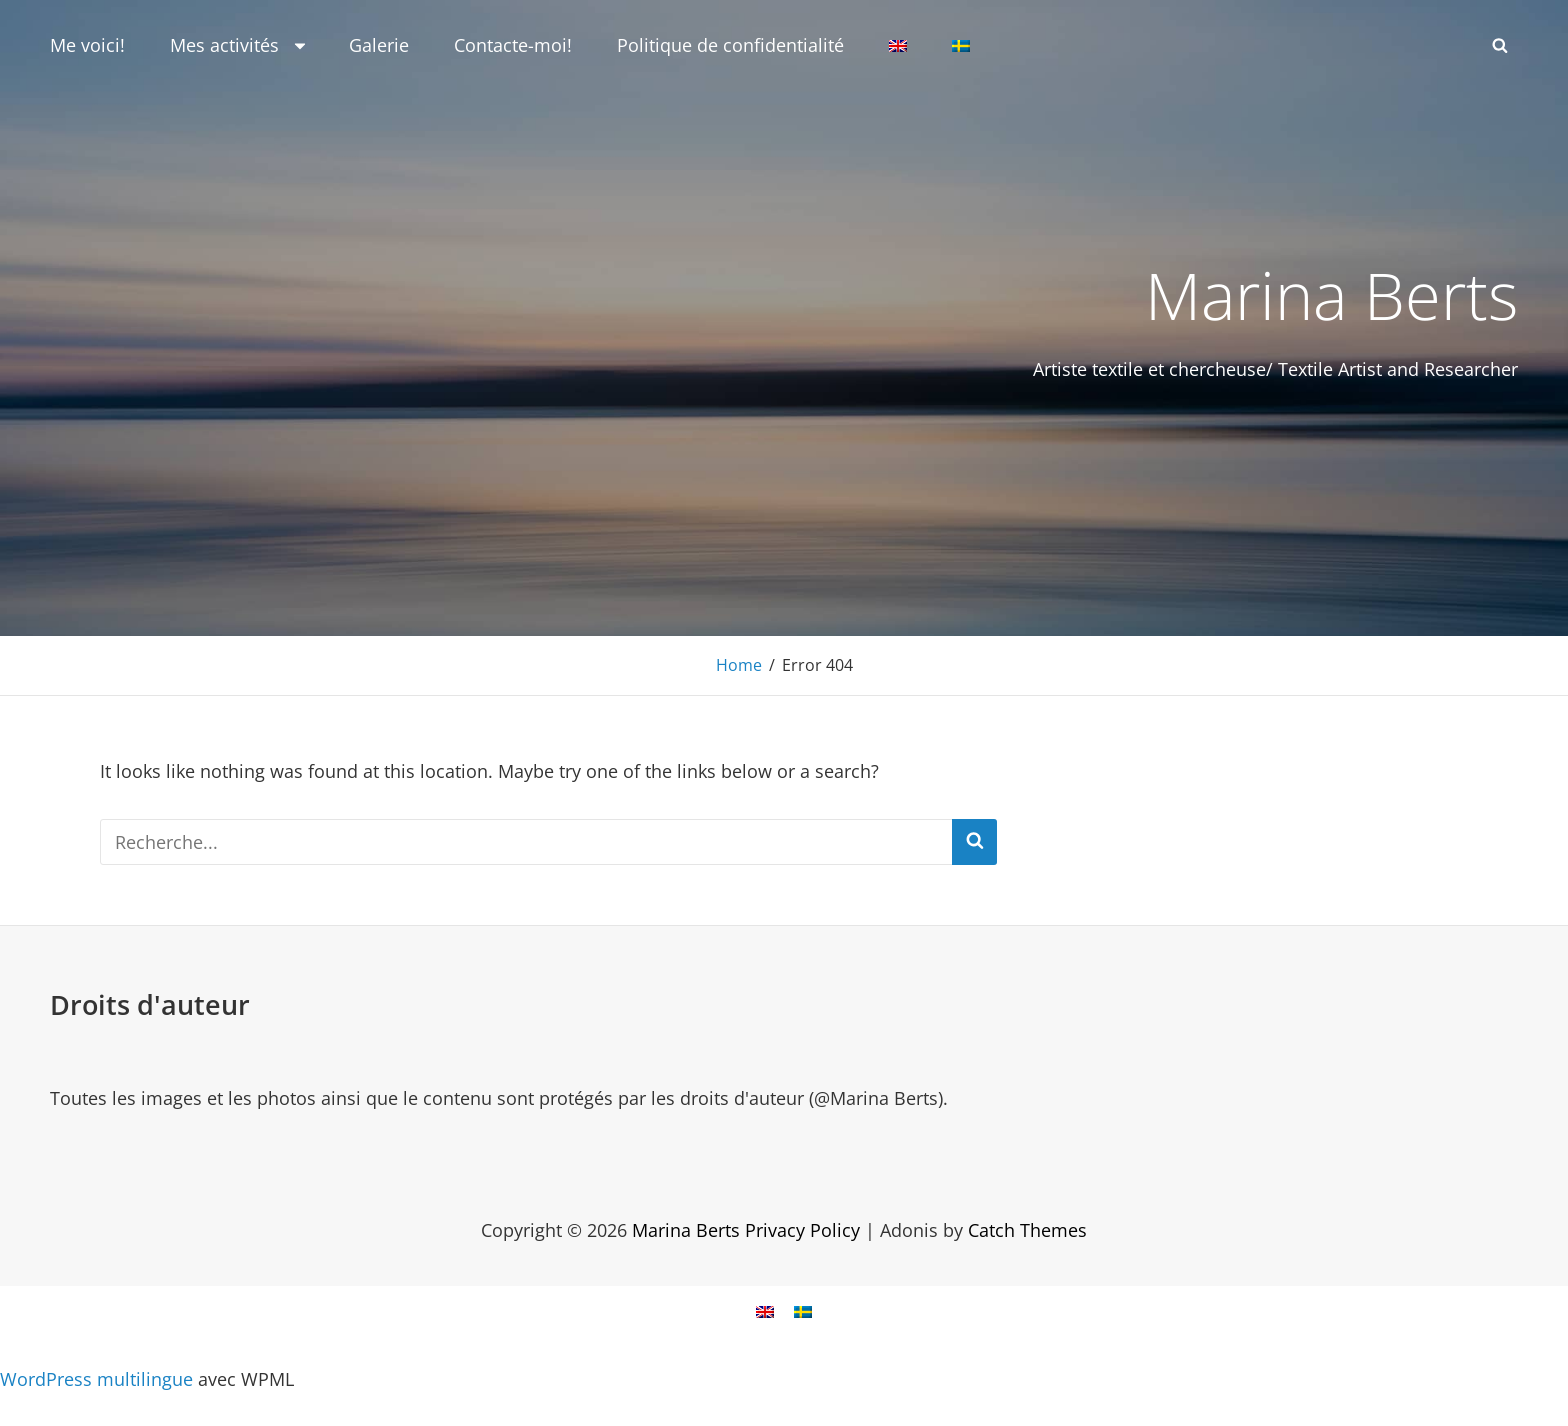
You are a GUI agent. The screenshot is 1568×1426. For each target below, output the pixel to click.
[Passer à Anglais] (898, 46)
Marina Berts (1328, 294)
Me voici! (87, 45)
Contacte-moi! (513, 45)
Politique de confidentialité (730, 45)
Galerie (379, 45)
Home (739, 665)
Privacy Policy (802, 1229)
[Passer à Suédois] (961, 46)
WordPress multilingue (96, 1378)
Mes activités (239, 45)
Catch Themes (1027, 1229)
